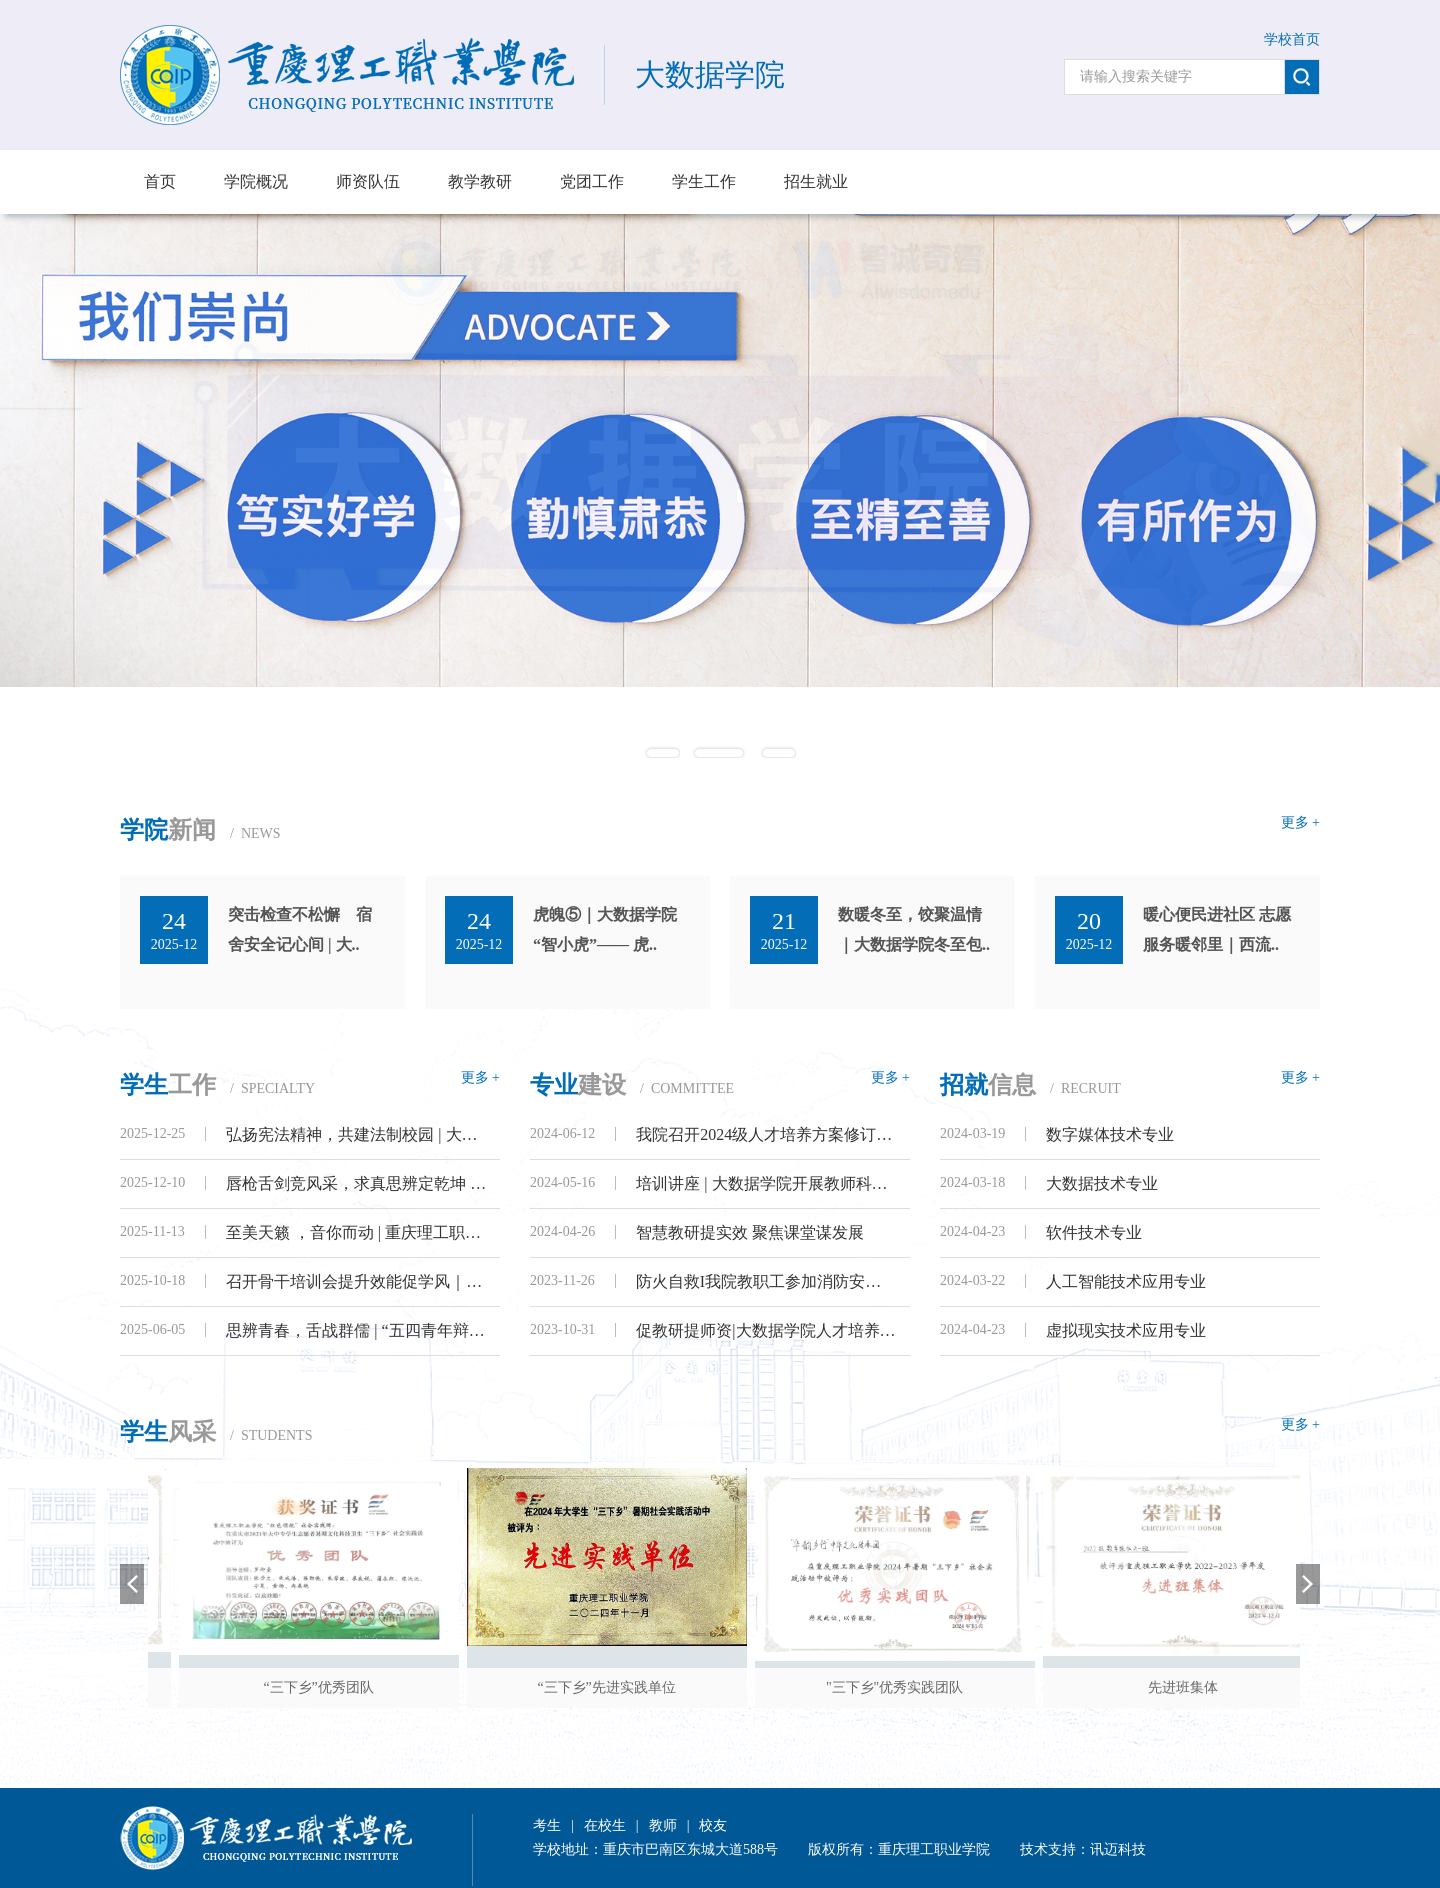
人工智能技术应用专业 (1126, 1281)
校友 (713, 1825)
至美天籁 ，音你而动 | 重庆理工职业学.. (356, 1232)
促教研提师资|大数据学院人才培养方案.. (766, 1330)
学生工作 (704, 181)
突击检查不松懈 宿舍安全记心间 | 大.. (300, 929)
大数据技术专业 (1102, 1183)
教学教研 (480, 181)
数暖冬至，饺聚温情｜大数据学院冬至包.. (914, 929)
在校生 (605, 1825)
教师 (663, 1825)
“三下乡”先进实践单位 (699, 1687)
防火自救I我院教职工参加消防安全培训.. (766, 1281)
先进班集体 (1275, 1687)
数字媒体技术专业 (1110, 1134)
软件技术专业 (1094, 1232)
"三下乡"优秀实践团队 (986, 1687)
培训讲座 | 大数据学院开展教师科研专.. (766, 1183)
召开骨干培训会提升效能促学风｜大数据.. (356, 1281)
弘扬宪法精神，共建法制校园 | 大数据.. (356, 1134)
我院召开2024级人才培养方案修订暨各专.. (766, 1134)
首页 (160, 181)
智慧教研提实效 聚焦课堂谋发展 (750, 1232)
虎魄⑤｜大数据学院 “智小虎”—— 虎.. (605, 929)
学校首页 (1292, 39)
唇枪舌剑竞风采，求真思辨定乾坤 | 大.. (356, 1183)
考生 (547, 1825)
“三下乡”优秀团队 (411, 1687)
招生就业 (816, 181)
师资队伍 (368, 181)
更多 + (1300, 822)
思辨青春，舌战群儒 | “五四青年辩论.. (356, 1330)
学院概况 (256, 181)
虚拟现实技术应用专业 (1126, 1330)
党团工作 (592, 181)
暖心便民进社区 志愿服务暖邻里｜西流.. (1217, 929)
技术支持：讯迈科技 (1083, 1849)
